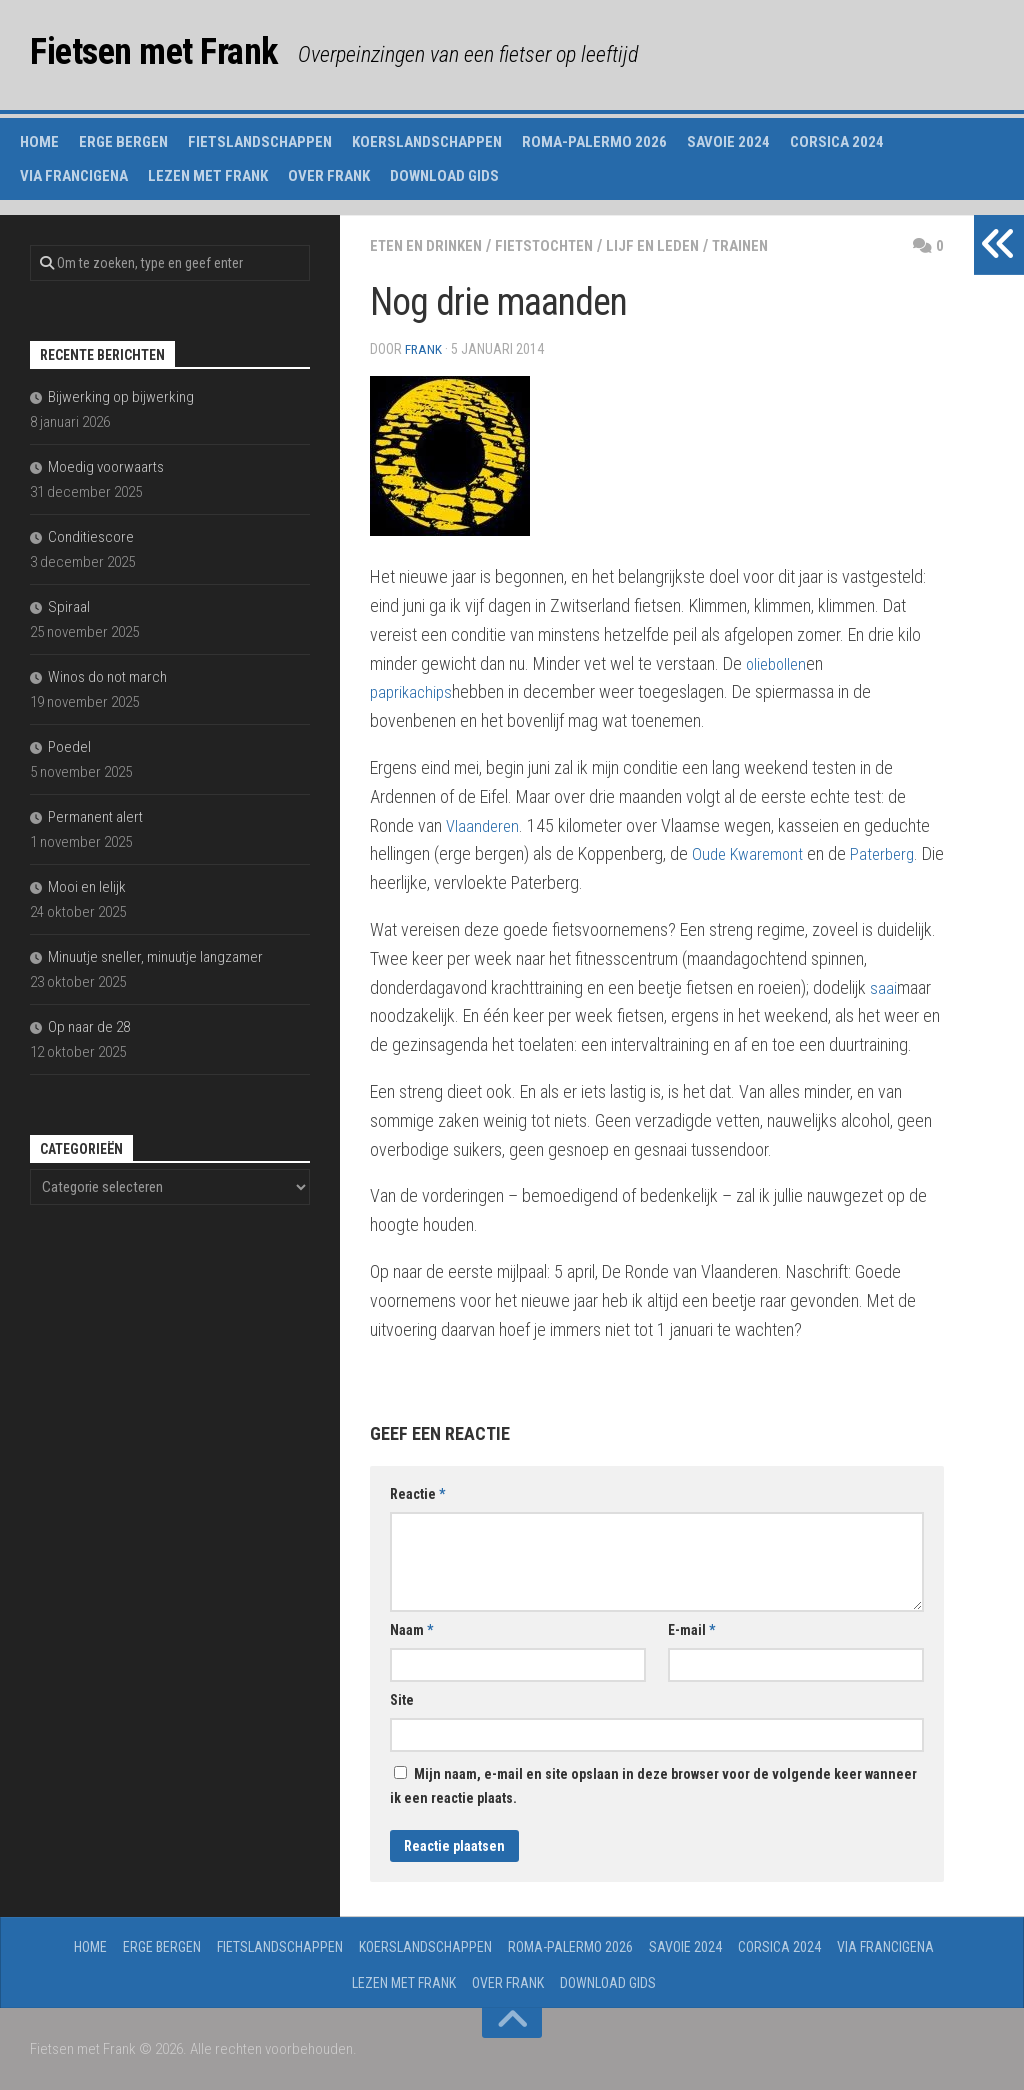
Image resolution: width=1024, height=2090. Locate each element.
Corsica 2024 (837, 142)
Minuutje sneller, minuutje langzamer (155, 957)
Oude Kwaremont (750, 852)
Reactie (417, 1493)
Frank (424, 349)
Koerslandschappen (427, 142)
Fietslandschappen (260, 142)
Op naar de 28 (89, 1027)
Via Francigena (74, 176)
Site (402, 1699)
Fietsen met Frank (176, 54)
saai (883, 986)
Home (39, 142)
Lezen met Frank (208, 176)
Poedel (69, 747)
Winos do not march (107, 677)
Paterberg (890, 852)
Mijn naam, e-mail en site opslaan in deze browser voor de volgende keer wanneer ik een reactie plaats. (653, 1785)
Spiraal (69, 607)
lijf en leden (672, 245)
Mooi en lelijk (87, 887)
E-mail (691, 1629)
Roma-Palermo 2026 (594, 142)
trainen (764, 245)
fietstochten (557, 245)
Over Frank (329, 176)
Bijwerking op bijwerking (121, 397)
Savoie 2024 (728, 142)
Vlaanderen (484, 824)
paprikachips (413, 690)
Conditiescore (91, 537)
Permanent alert (95, 817)
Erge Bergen (123, 142)
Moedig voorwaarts (106, 467)
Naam (411, 1629)
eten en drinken (430, 245)
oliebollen (778, 662)
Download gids (444, 176)
